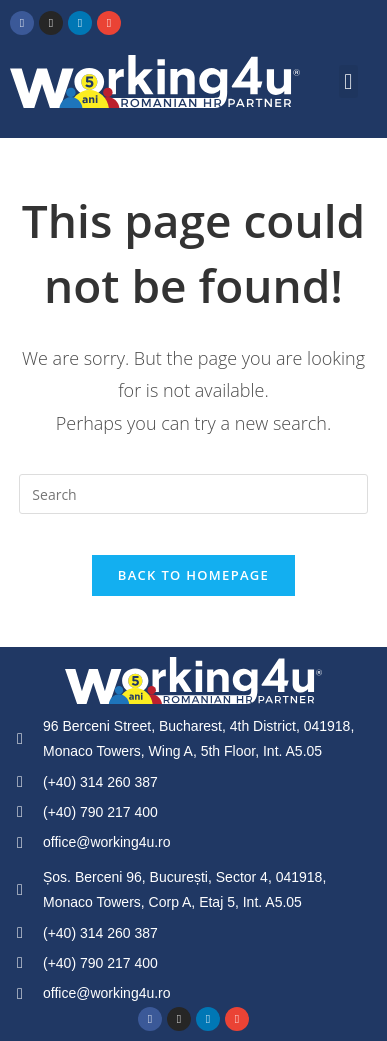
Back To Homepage (193, 575)
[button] (348, 81)
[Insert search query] (193, 494)
